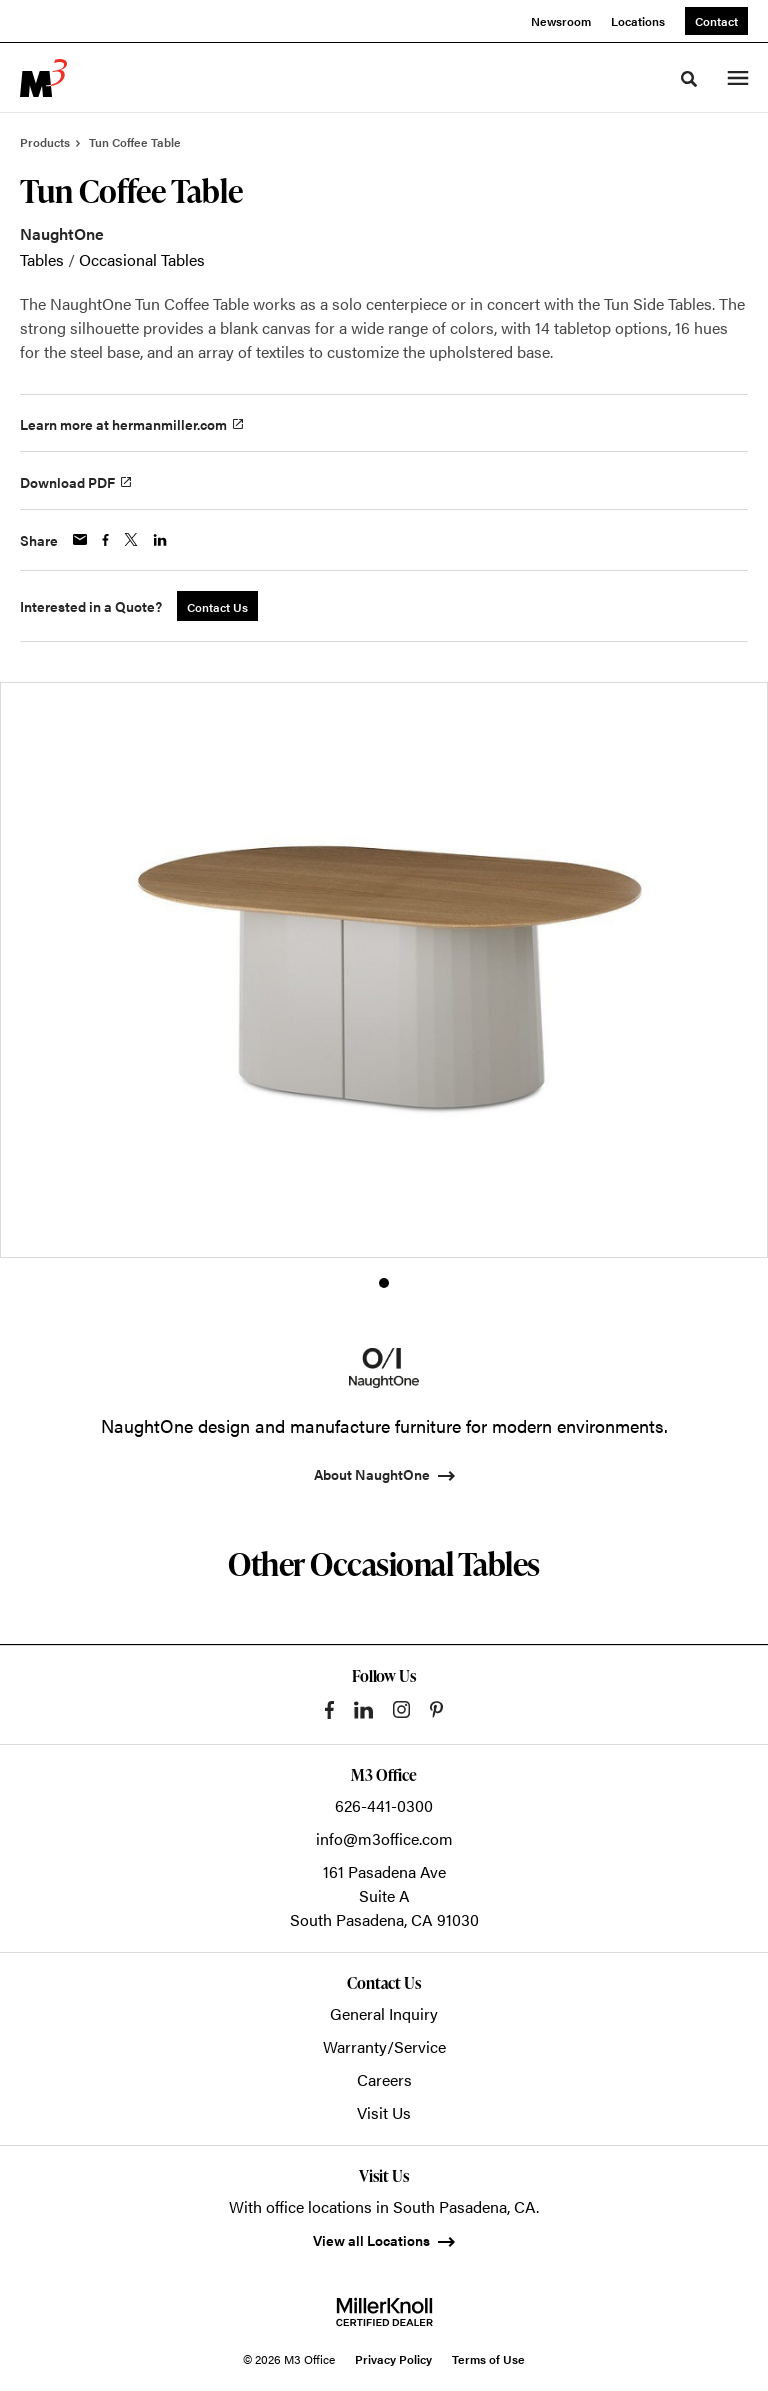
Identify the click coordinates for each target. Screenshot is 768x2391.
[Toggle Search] (689, 79)
